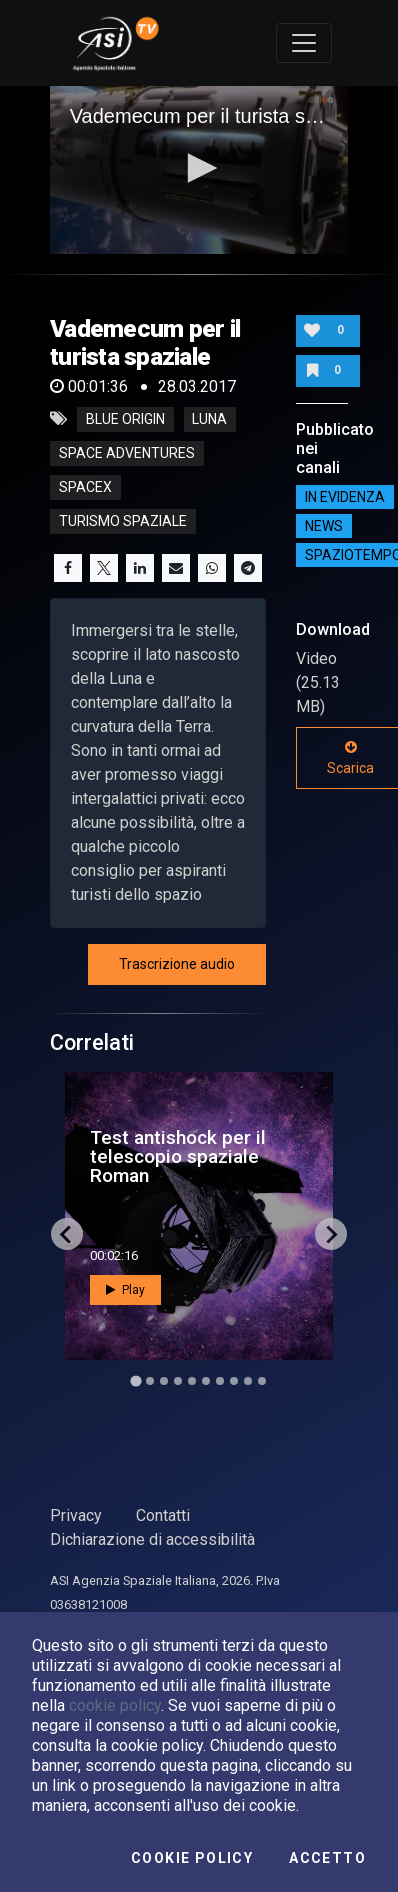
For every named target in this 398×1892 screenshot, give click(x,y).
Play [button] (125, 1290)
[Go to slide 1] (135, 1381)
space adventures (127, 453)
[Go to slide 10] (262, 1381)
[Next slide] (331, 1234)
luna (209, 419)
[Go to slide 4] (178, 1381)
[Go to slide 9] (248, 1381)
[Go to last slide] (67, 1234)
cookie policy (115, 1705)
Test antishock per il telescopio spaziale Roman (178, 1156)
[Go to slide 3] (164, 1381)
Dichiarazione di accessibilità (152, 1539)
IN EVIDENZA (345, 497)
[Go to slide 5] (192, 1381)
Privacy (76, 1515)
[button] (199, 168)
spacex (85, 487)
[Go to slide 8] (234, 1381)
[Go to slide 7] (220, 1381)
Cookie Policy (192, 1858)
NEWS (324, 526)
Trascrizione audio (177, 964)
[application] (199, 170)
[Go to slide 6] (206, 1381)
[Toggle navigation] (304, 43)
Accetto (327, 1858)
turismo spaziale (123, 521)
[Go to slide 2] (150, 1381)
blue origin (125, 419)
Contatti (163, 1515)
